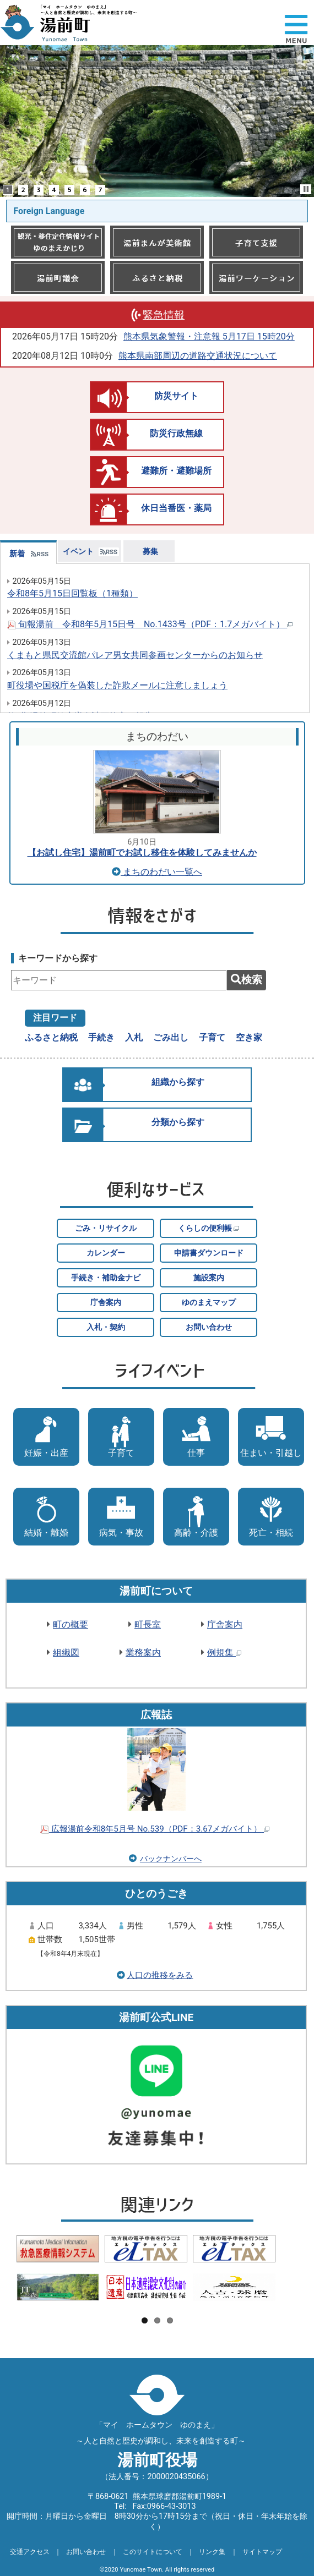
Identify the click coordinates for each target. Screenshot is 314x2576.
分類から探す (177, 1122)
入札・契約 (105, 1327)
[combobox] (119, 980)
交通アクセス (30, 2552)
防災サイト (176, 396)
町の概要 (70, 1624)
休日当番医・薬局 (176, 508)
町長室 (147, 1624)
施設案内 (208, 1277)
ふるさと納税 (51, 1037)
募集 (150, 551)
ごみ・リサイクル (106, 1228)
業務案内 (143, 1652)
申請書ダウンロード (208, 1253)
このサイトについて (152, 2552)
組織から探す (177, 1082)
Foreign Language (48, 211)
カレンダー (105, 1253)
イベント (78, 551)
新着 (17, 553)
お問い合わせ (209, 1327)
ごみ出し (170, 1037)
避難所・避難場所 (176, 470)
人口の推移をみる (160, 1975)
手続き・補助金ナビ (105, 1277)
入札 (134, 1037)
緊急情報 (164, 315)
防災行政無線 (176, 433)
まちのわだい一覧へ (157, 872)
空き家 (249, 1037)
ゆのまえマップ (209, 1302)
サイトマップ (262, 2552)
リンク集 (212, 2552)
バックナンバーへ (171, 1859)
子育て (212, 1037)
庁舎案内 (105, 1302)
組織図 (66, 1652)
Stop (306, 189)
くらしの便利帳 (209, 1228)
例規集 (224, 1652)
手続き (101, 1037)
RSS (39, 554)
